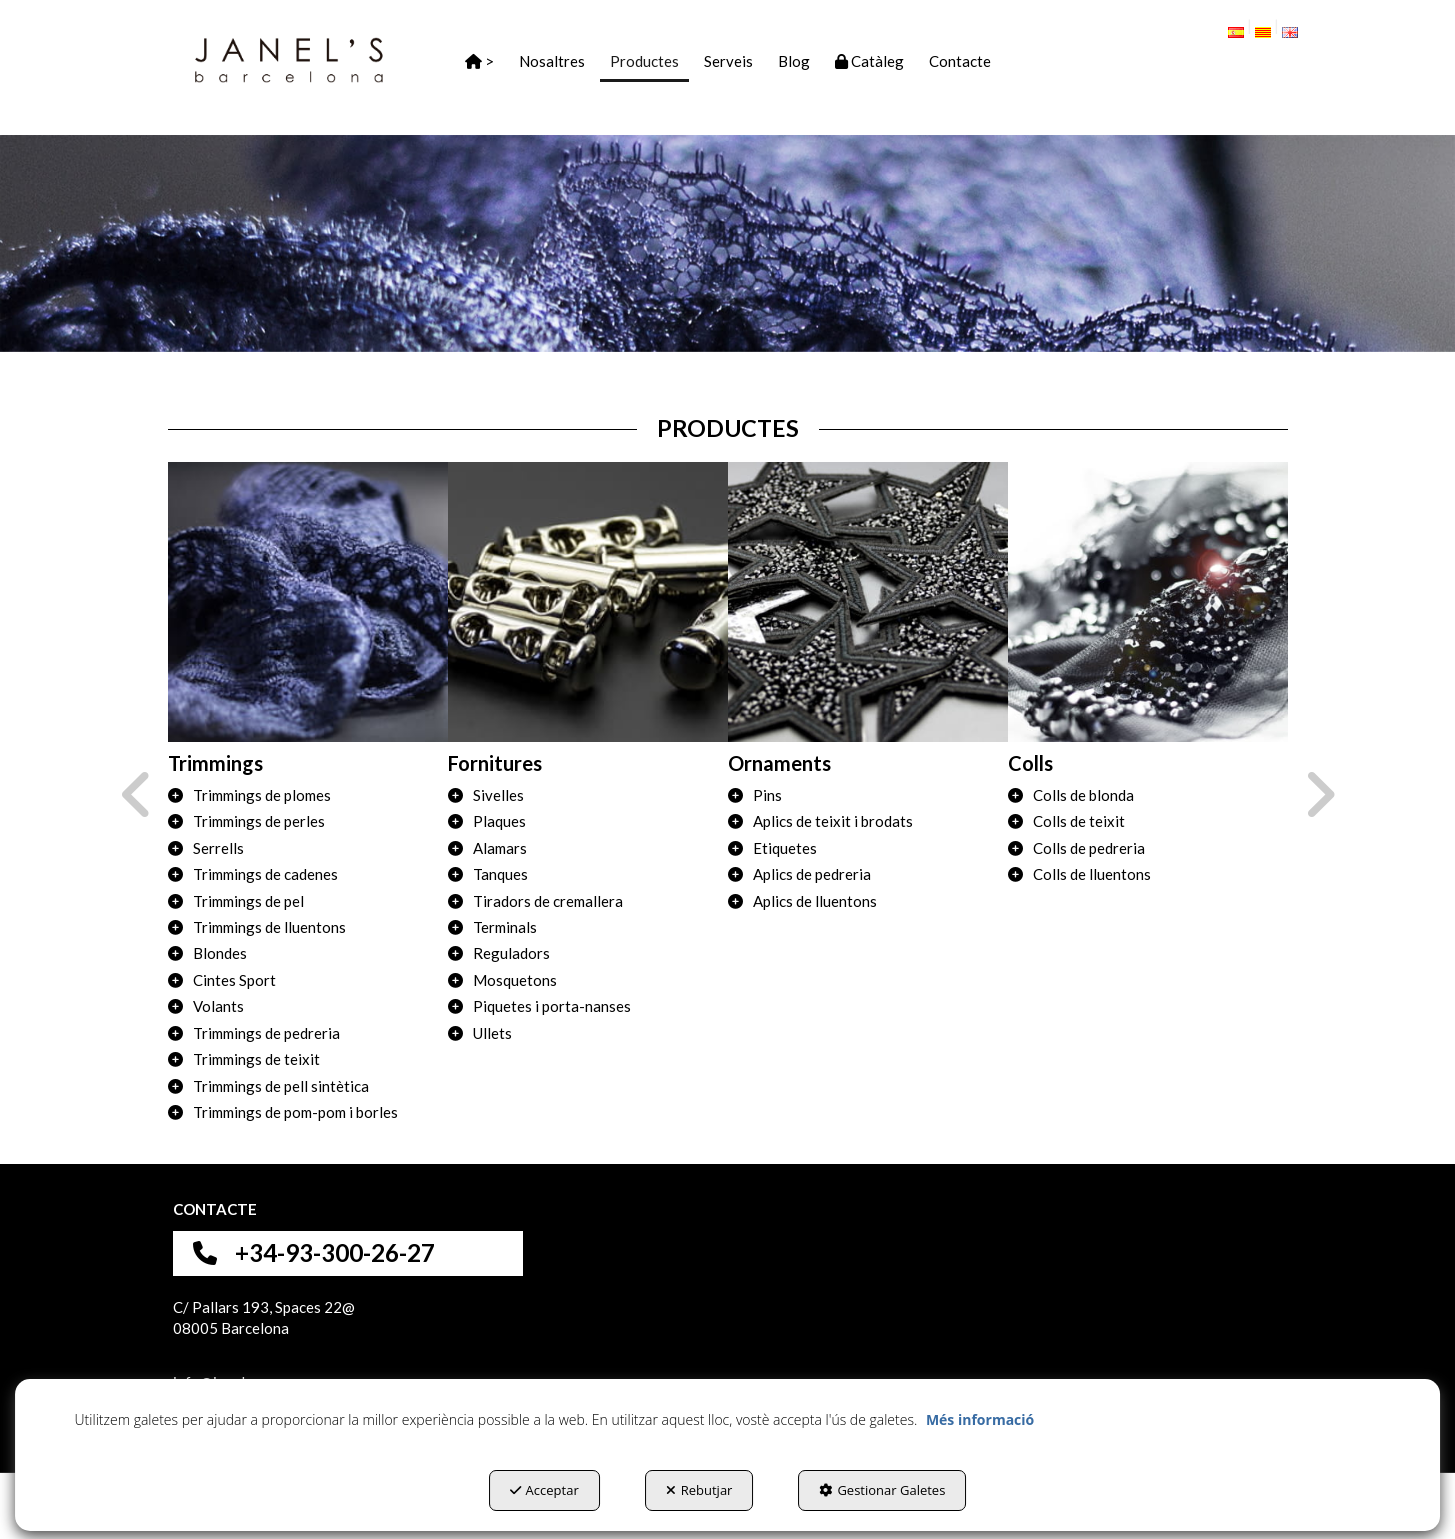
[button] (289, 60)
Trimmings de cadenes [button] (265, 874)
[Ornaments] (868, 602)
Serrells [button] (218, 848)
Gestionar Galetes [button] (882, 1490)
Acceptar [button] (544, 1490)
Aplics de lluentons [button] (815, 901)
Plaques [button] (499, 821)
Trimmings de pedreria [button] (266, 1033)
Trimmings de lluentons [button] (269, 927)
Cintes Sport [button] (234, 980)
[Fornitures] (588, 602)
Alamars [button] (500, 848)
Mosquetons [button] (515, 980)
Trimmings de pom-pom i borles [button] (295, 1112)
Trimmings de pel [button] (248, 901)
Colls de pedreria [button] (1089, 848)
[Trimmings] (308, 602)
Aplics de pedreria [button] (812, 874)
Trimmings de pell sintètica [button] (281, 1086)
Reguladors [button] (511, 953)
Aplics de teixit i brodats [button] (833, 821)
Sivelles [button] (498, 795)
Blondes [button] (220, 953)
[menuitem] (1243, 28)
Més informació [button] (980, 1419)
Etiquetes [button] (785, 848)
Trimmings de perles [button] (259, 821)
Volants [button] (218, 1006)
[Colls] (1148, 602)
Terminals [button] (505, 927)
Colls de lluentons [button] (1092, 874)
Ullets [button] (492, 1033)
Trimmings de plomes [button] (262, 795)
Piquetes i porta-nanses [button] (552, 1006)
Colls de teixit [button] (1079, 821)
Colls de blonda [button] (1083, 795)
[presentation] (137, 795)
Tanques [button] (500, 874)
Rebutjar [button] (699, 1490)
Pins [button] (767, 795)
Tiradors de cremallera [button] (548, 901)
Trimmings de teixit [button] (256, 1059)
